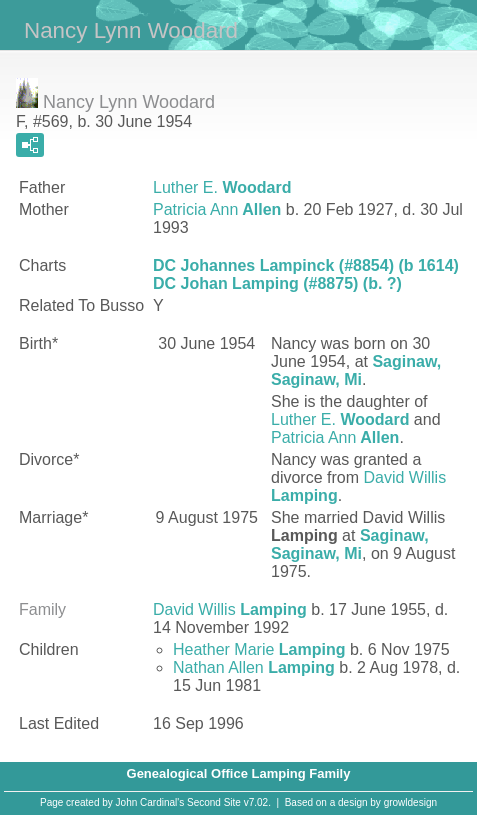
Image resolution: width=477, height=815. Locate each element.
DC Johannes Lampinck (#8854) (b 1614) (306, 265)
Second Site (214, 802)
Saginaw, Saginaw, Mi (356, 370)
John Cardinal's (150, 802)
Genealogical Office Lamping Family (239, 773)
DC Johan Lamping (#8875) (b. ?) (277, 283)
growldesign (410, 802)
